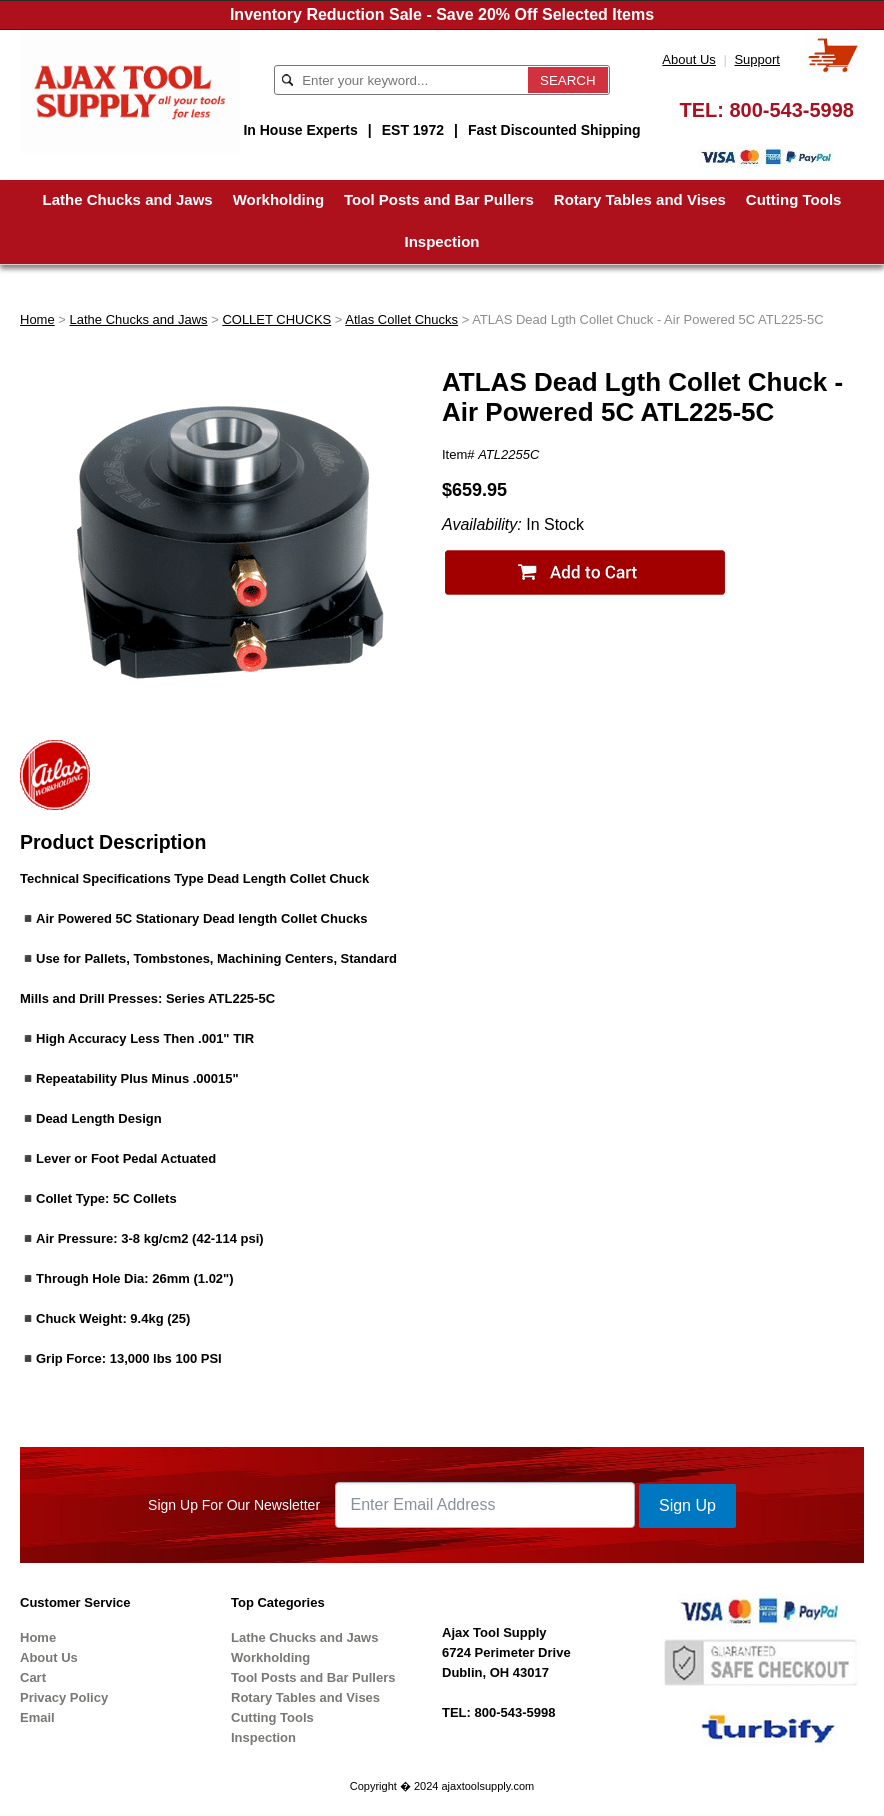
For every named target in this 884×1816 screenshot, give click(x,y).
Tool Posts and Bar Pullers (439, 199)
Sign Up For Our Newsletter (234, 1505)
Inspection (441, 241)
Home (37, 319)
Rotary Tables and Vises (640, 199)
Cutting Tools (794, 199)
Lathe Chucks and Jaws (128, 199)
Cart (33, 1677)
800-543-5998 (791, 110)
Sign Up (687, 1505)
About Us (688, 59)
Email (37, 1717)
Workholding (278, 199)
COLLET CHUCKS (276, 319)
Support (757, 59)
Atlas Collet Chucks (401, 319)
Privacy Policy (64, 1697)
